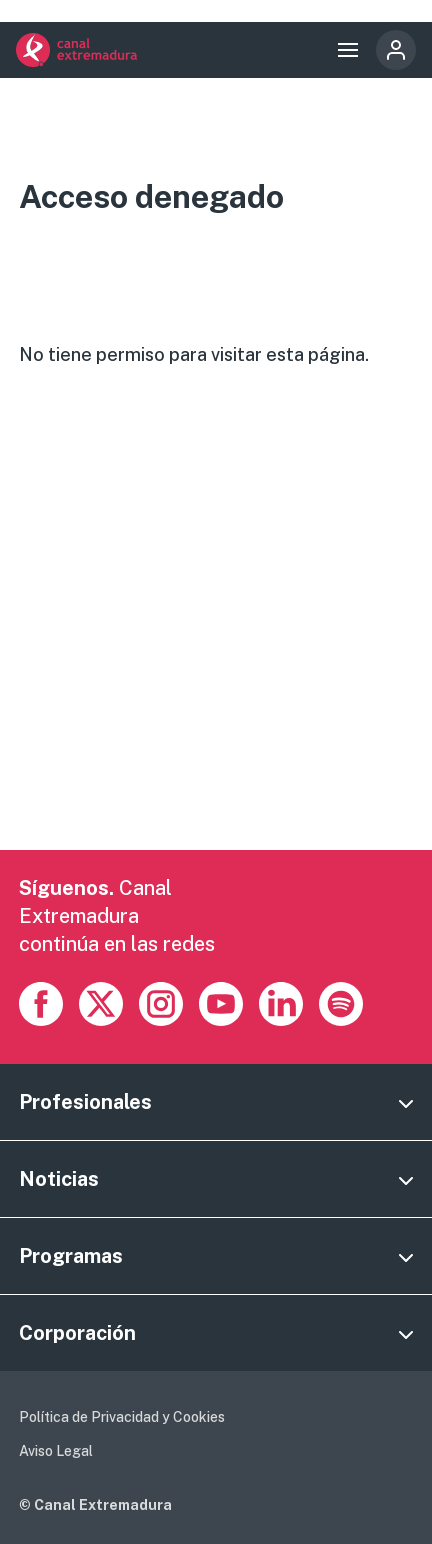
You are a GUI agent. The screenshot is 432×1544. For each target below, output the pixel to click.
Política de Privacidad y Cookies (122, 1417)
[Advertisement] (216, 634)
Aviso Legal (56, 1451)
